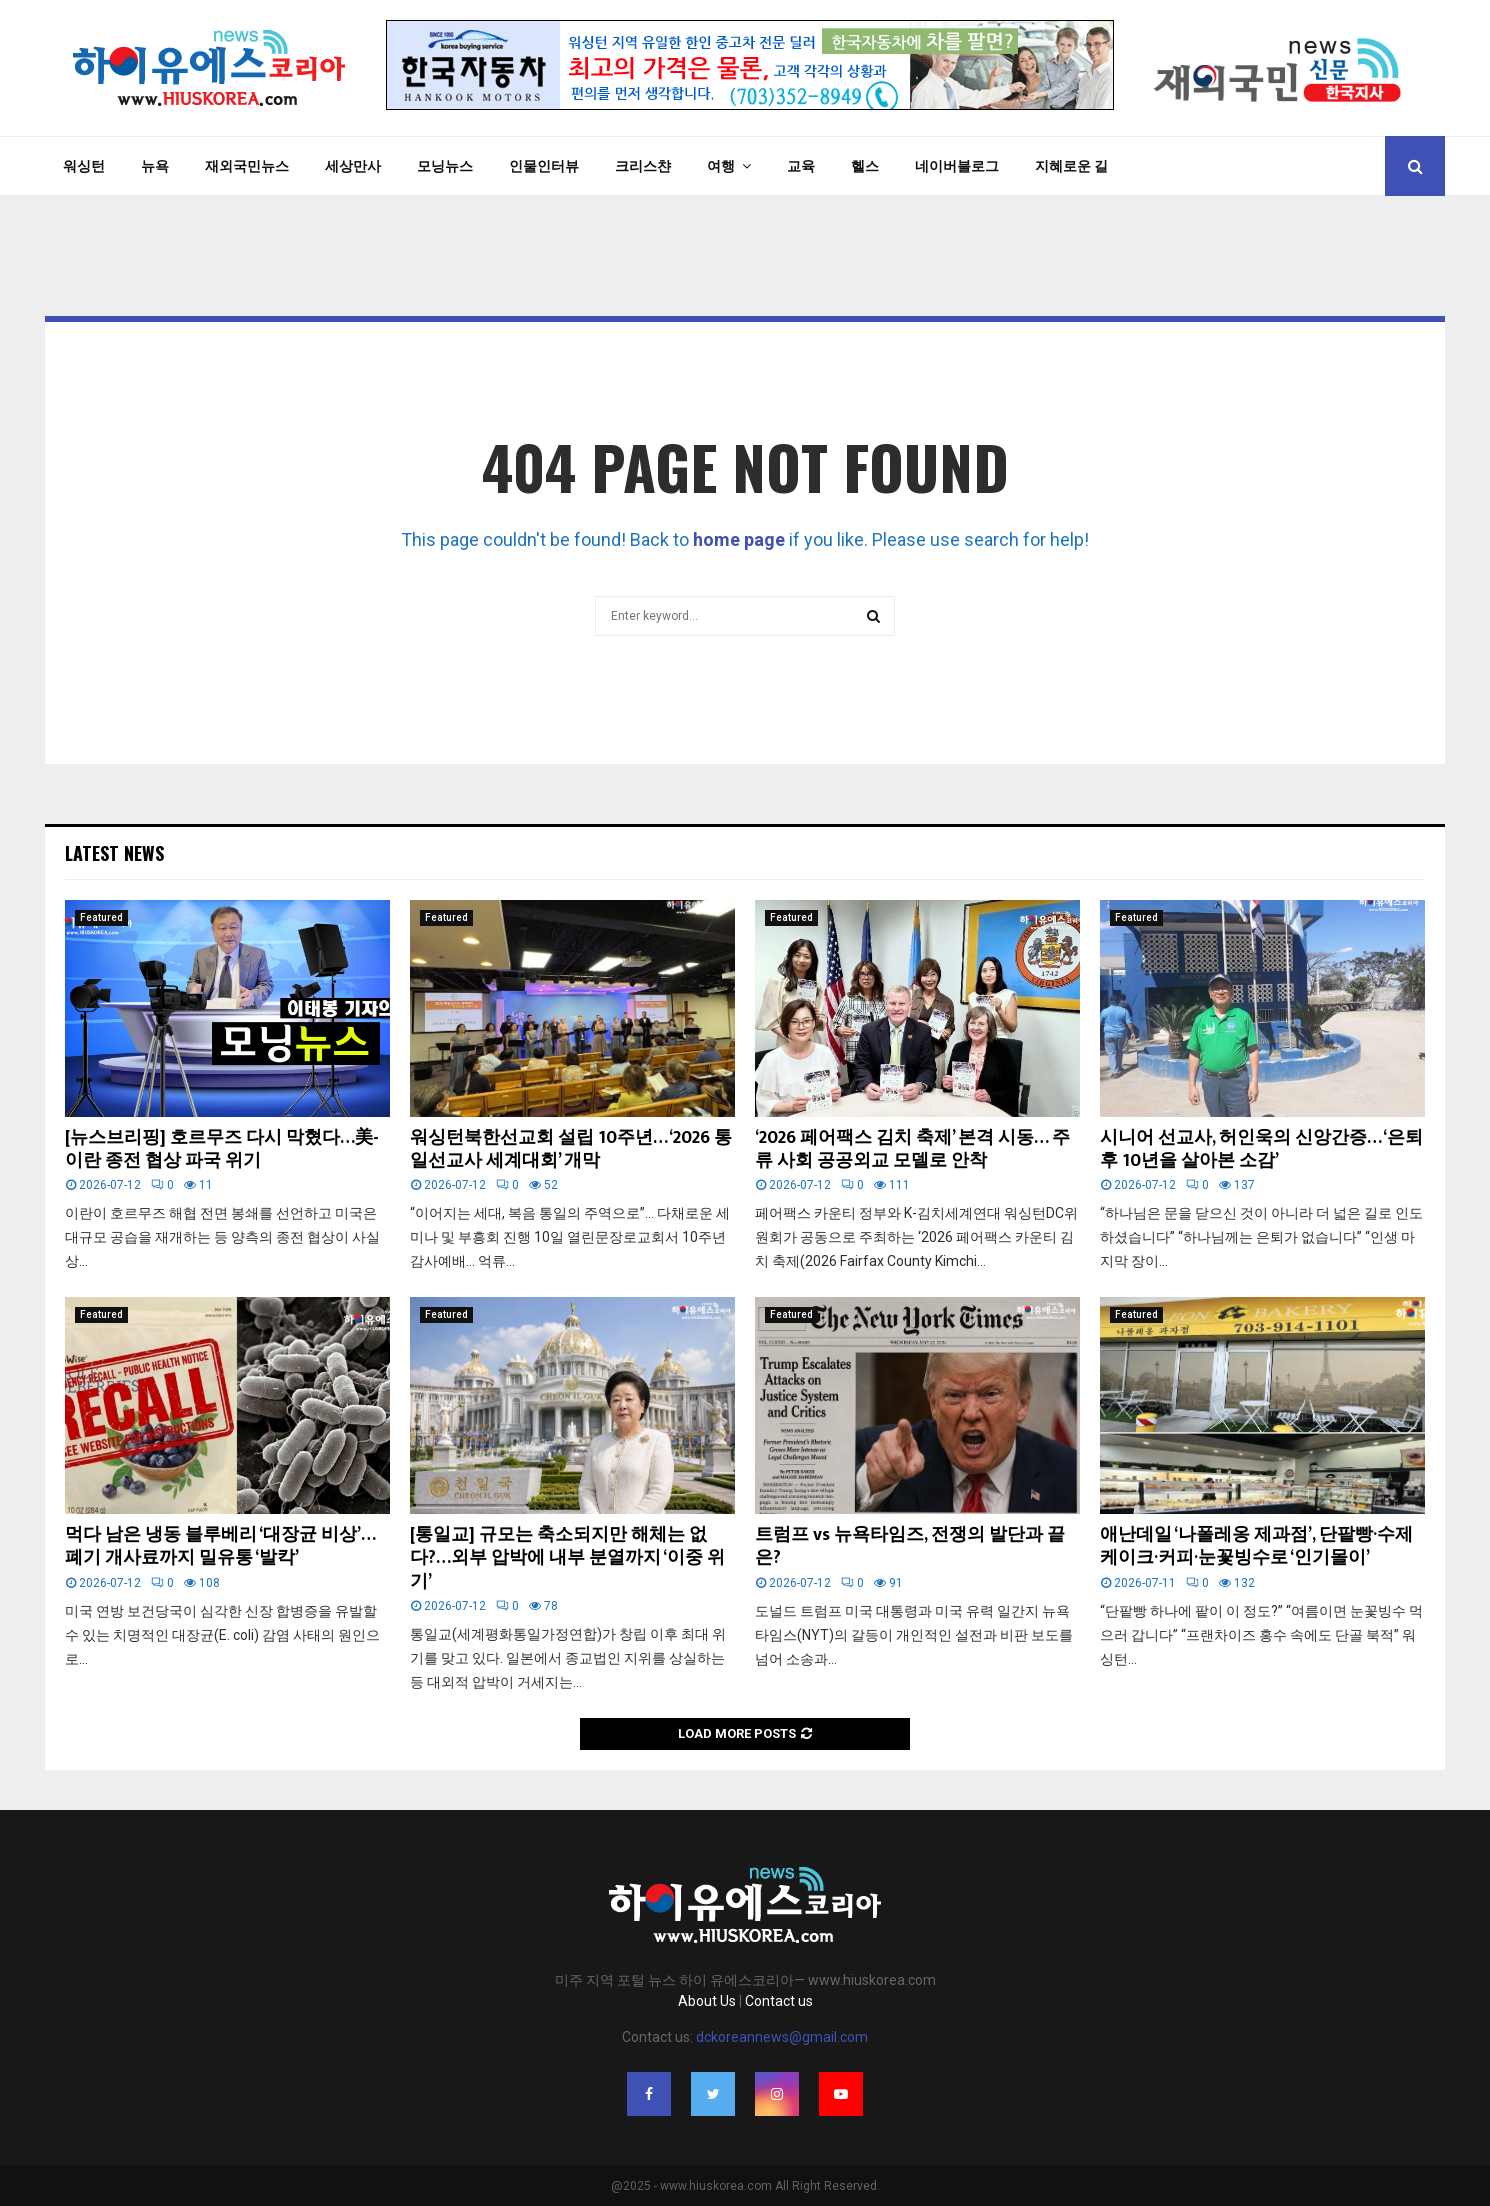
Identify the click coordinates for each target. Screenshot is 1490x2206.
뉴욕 (155, 166)
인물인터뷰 (544, 166)
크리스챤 (643, 166)
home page (739, 539)
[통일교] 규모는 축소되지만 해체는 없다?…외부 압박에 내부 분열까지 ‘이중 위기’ (567, 1558)
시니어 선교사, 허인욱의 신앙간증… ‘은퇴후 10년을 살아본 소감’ (1261, 1149)
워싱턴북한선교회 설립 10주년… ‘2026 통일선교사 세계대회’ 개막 (571, 1149)
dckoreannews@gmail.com (782, 2037)
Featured (101, 917)
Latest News (114, 853)
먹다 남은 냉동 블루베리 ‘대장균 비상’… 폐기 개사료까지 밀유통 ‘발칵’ (220, 1546)
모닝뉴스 (445, 166)
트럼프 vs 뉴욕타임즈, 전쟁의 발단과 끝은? (910, 1546)
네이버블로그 (957, 166)
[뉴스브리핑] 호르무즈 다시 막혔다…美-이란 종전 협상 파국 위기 (222, 1149)
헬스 (865, 166)
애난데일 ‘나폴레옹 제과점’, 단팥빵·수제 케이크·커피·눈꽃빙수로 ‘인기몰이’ (1256, 1546)
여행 (721, 166)
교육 (801, 166)
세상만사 (353, 166)
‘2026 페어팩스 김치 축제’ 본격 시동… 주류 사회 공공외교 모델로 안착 (912, 1149)
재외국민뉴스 (247, 166)
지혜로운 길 (1071, 166)
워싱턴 (84, 166)
